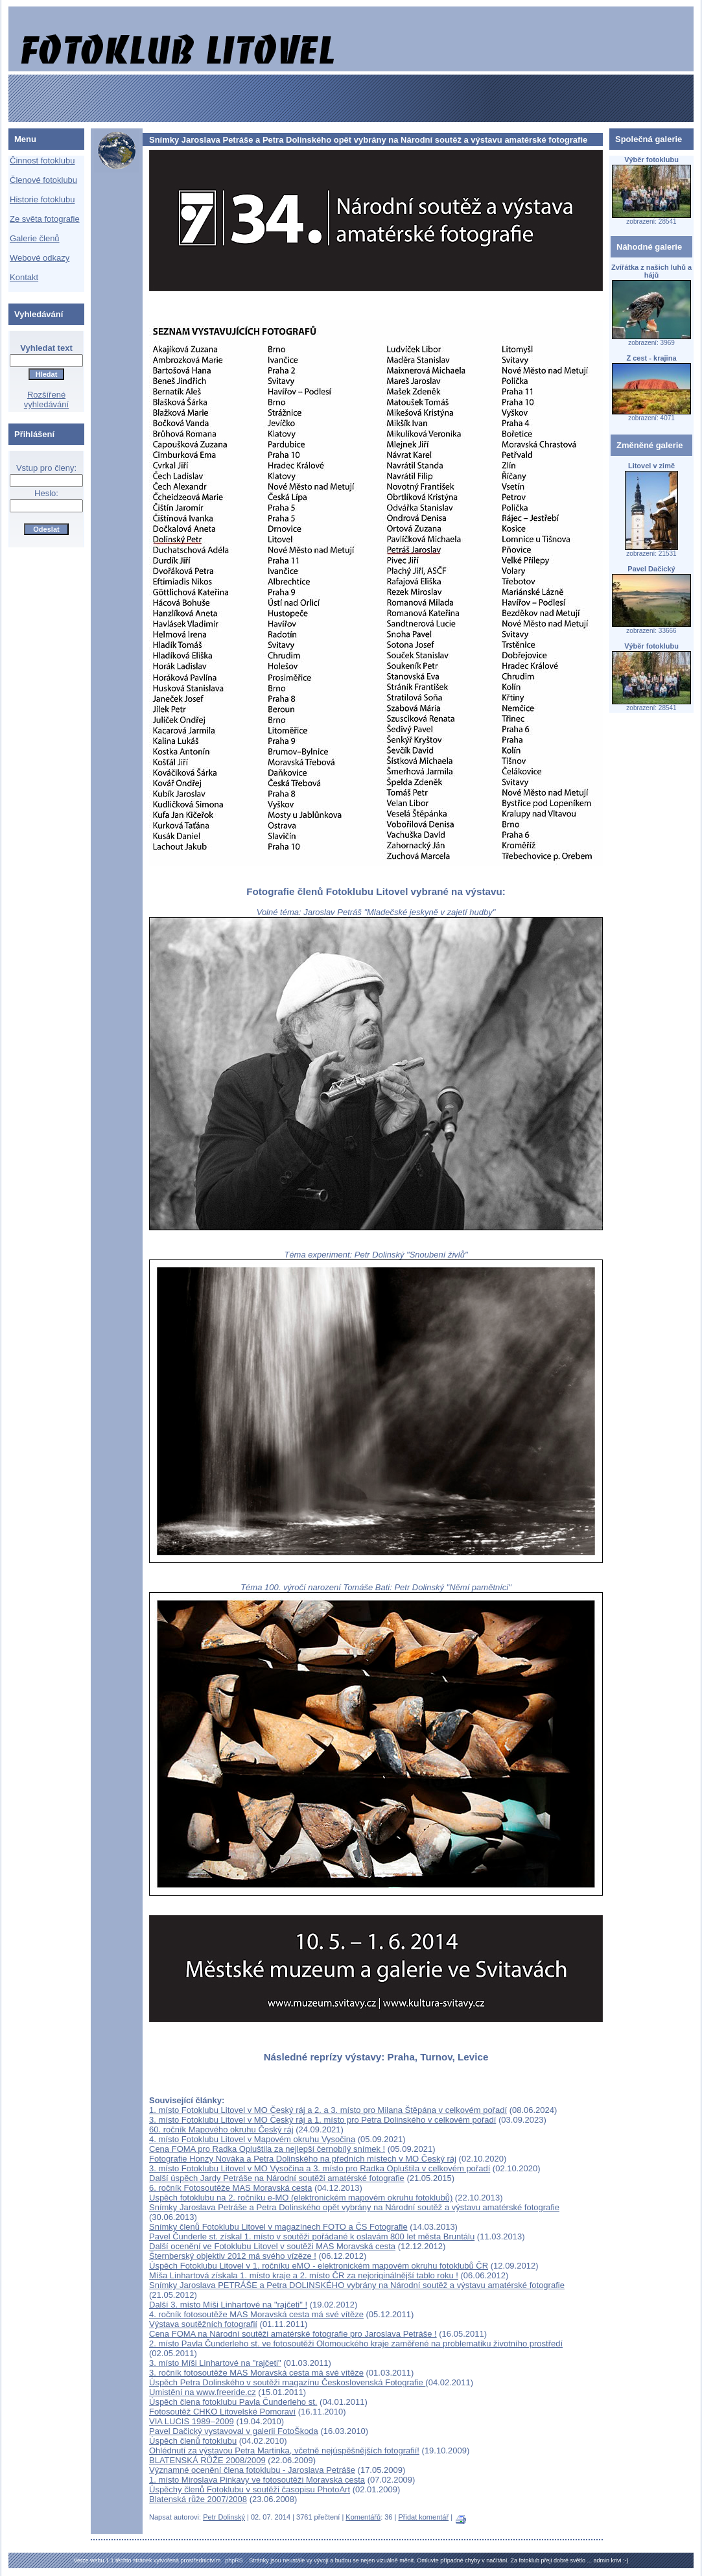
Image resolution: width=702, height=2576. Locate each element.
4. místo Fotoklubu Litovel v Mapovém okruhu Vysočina (252, 2139)
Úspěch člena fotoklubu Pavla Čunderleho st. (233, 2402)
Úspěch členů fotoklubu (193, 2441)
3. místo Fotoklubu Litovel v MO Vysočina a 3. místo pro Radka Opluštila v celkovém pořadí (319, 2168)
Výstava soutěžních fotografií (203, 2324)
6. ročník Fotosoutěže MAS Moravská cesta (230, 2188)
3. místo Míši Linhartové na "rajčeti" (215, 2363)
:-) (626, 2560)
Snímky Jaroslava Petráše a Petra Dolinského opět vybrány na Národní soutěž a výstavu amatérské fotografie (354, 2207)
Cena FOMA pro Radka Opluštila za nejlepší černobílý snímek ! (267, 2149)
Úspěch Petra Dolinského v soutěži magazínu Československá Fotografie (287, 2382)
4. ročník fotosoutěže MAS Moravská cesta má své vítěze (256, 2314)
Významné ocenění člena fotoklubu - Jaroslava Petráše (252, 2470)
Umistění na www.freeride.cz (202, 2392)
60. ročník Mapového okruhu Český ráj (221, 2129)
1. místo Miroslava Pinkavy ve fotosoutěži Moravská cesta (257, 2480)
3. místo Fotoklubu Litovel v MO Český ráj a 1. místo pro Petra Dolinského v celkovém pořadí (322, 2120)
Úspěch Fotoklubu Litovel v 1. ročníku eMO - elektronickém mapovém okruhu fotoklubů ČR (318, 2266)
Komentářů (362, 2517)
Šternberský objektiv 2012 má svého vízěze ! (232, 2256)
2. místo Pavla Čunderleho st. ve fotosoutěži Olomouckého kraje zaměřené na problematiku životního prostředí (356, 2343)
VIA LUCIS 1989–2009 (191, 2421)
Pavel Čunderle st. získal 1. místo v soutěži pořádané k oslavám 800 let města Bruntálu (311, 2236)
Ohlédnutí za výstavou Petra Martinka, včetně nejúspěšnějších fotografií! (284, 2450)
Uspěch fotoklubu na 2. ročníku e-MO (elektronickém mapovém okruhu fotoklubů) (300, 2197)
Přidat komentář (423, 2517)
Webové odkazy (39, 258)
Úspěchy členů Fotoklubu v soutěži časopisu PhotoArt (249, 2489)
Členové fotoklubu (43, 180)
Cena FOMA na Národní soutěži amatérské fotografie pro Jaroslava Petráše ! (293, 2334)
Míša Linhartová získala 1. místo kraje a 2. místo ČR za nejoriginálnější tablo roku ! (303, 2275)
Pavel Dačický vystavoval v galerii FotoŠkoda (233, 2431)
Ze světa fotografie (45, 219)
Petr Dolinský (224, 2517)
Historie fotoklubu (42, 199)
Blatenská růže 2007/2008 (198, 2499)
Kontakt (24, 277)
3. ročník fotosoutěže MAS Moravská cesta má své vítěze (256, 2373)
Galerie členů (35, 238)
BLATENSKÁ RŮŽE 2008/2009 (207, 2460)
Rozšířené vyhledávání (46, 399)
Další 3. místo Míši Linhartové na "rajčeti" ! (228, 2304)
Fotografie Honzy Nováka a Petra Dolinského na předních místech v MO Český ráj (302, 2159)
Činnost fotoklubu (42, 160)
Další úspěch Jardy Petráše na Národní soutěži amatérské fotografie (276, 2178)
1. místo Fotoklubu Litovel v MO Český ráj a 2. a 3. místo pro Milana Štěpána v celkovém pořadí (328, 2110)
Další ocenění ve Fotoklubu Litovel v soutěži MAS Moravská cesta (272, 2246)
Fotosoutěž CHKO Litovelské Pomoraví (222, 2411)
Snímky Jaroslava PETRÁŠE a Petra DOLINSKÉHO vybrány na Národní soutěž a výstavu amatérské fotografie (357, 2285)
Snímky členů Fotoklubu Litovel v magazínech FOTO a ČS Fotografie (278, 2227)
